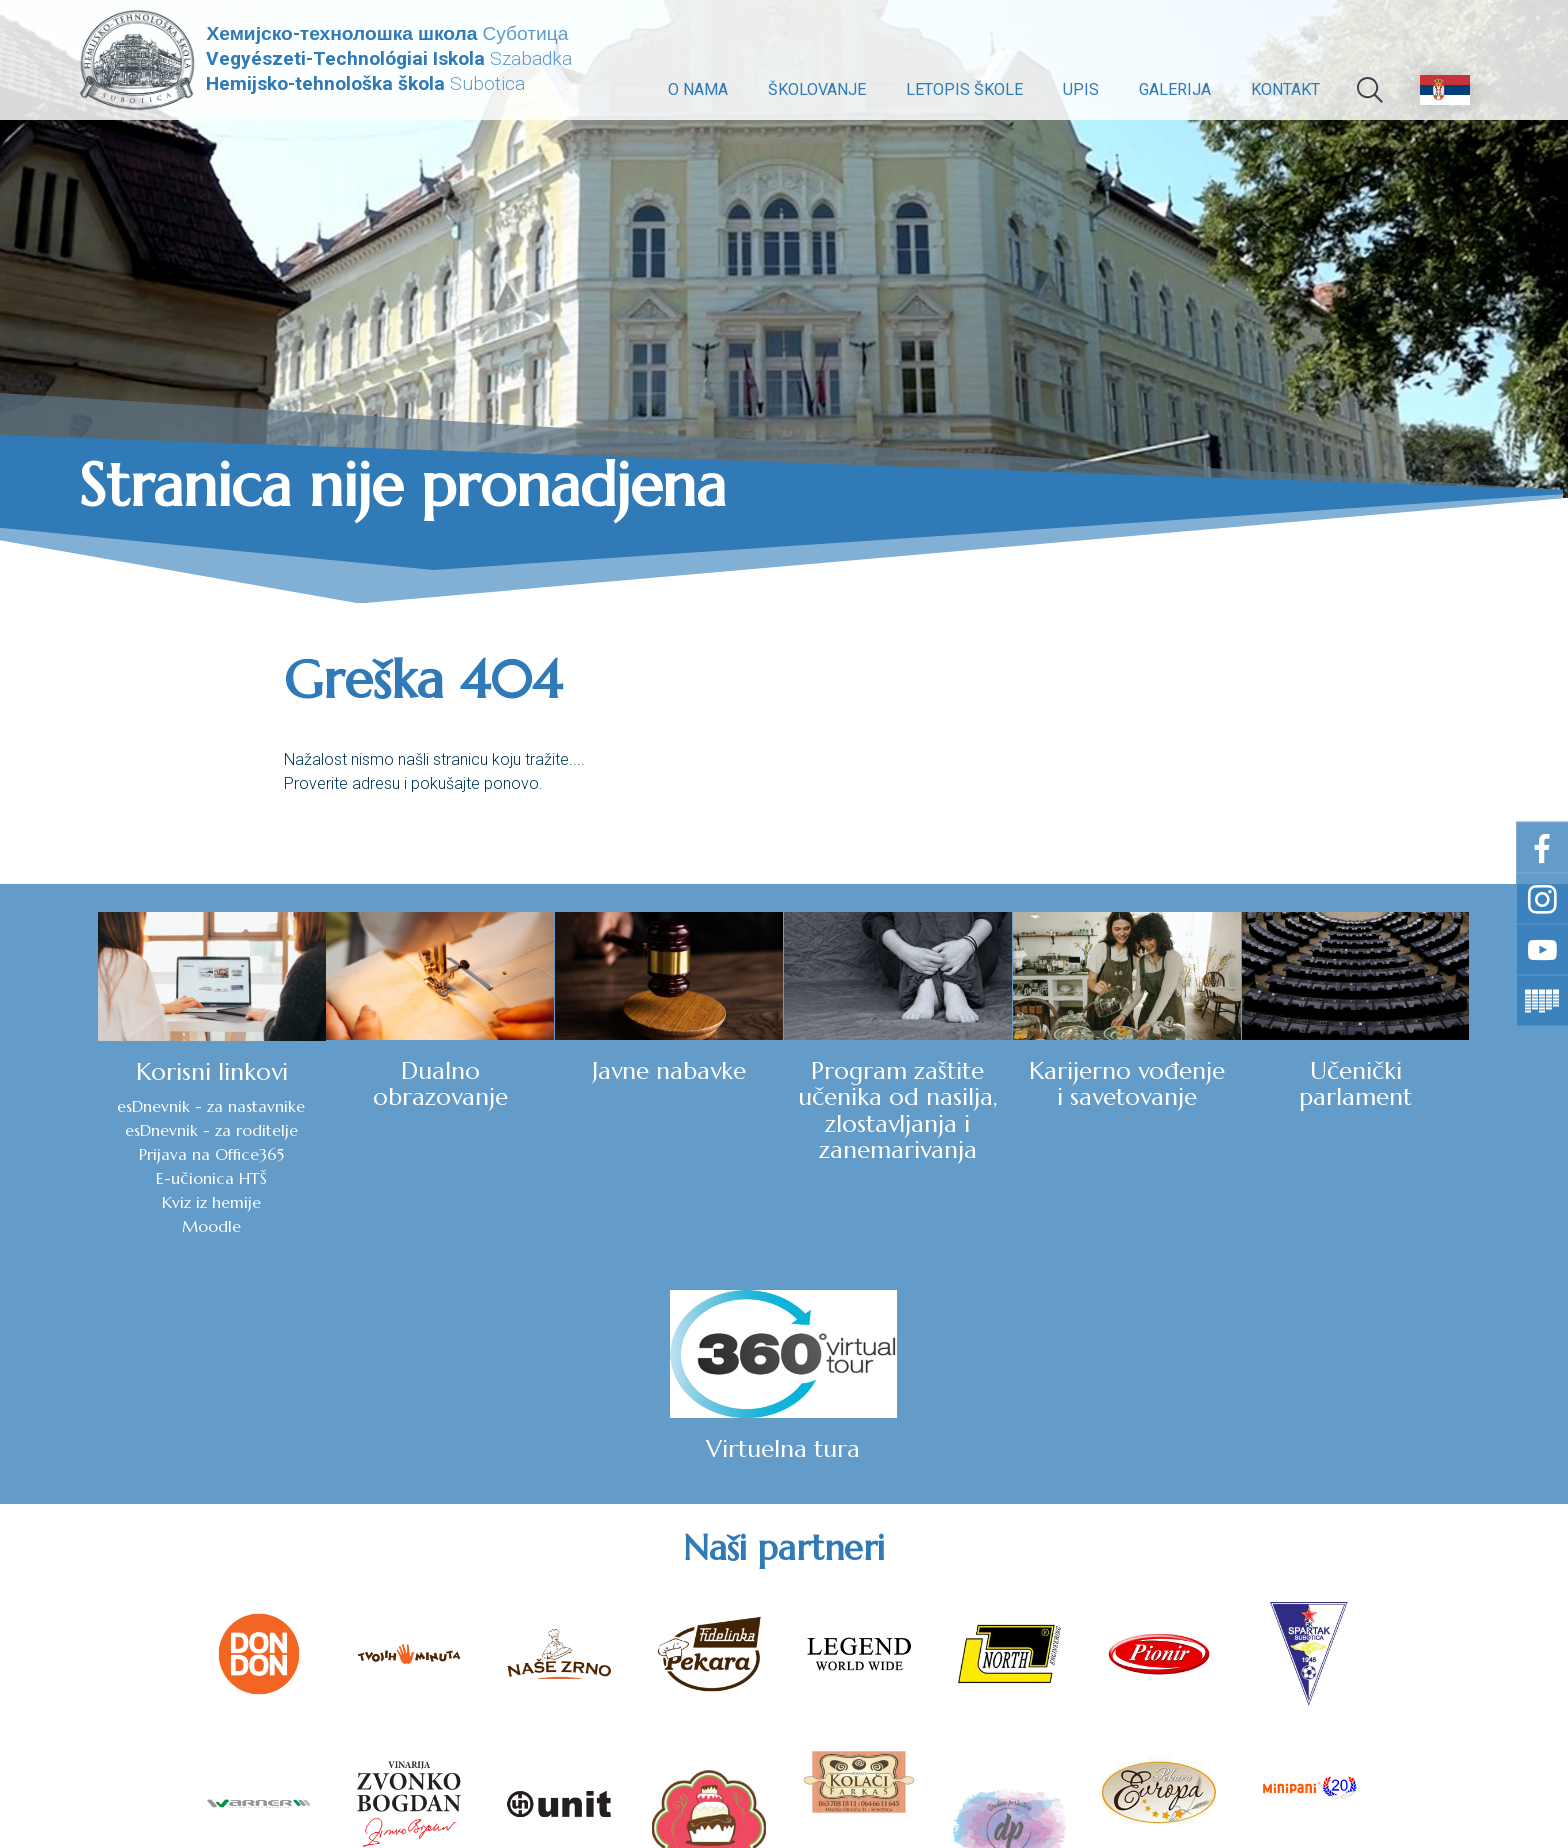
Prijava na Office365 (111, 1154)
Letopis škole (964, 89)
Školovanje (817, 89)
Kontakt (1285, 89)
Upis (1081, 89)
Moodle (111, 1226)
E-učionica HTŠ (111, 1178)
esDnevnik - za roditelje (111, 1130)
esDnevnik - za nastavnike (112, 1106)
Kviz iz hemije (111, 1202)
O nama (698, 89)
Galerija (1175, 89)
